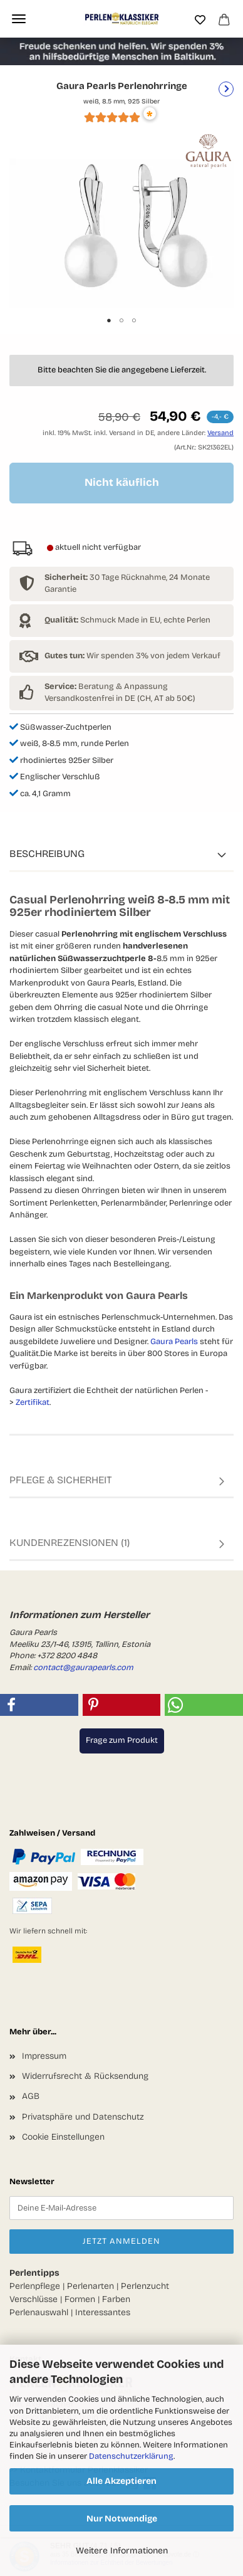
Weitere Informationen (122, 2550)
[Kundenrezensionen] (112, 122)
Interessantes (102, 2312)
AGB (30, 2096)
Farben (116, 2299)
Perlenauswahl (38, 2312)
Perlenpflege (34, 2286)
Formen (80, 2299)
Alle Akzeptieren (121, 2481)
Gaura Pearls (174, 1342)
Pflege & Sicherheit (60, 1480)
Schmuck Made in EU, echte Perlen (127, 620)
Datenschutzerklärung (131, 2456)
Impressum (44, 2056)
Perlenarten (90, 2286)
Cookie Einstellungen (63, 2137)
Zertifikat (32, 1402)
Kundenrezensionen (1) (69, 1542)
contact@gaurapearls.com (83, 1668)
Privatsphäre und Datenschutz (83, 2116)
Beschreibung (47, 854)
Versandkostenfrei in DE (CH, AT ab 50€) (119, 698)
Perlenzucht (145, 2286)
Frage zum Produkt (122, 1740)
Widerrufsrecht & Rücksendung (85, 2076)
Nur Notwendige (121, 2518)
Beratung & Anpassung (106, 686)
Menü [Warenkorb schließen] (19, 18)
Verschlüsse (33, 2299)
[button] (39, 1705)
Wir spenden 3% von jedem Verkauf (132, 656)
